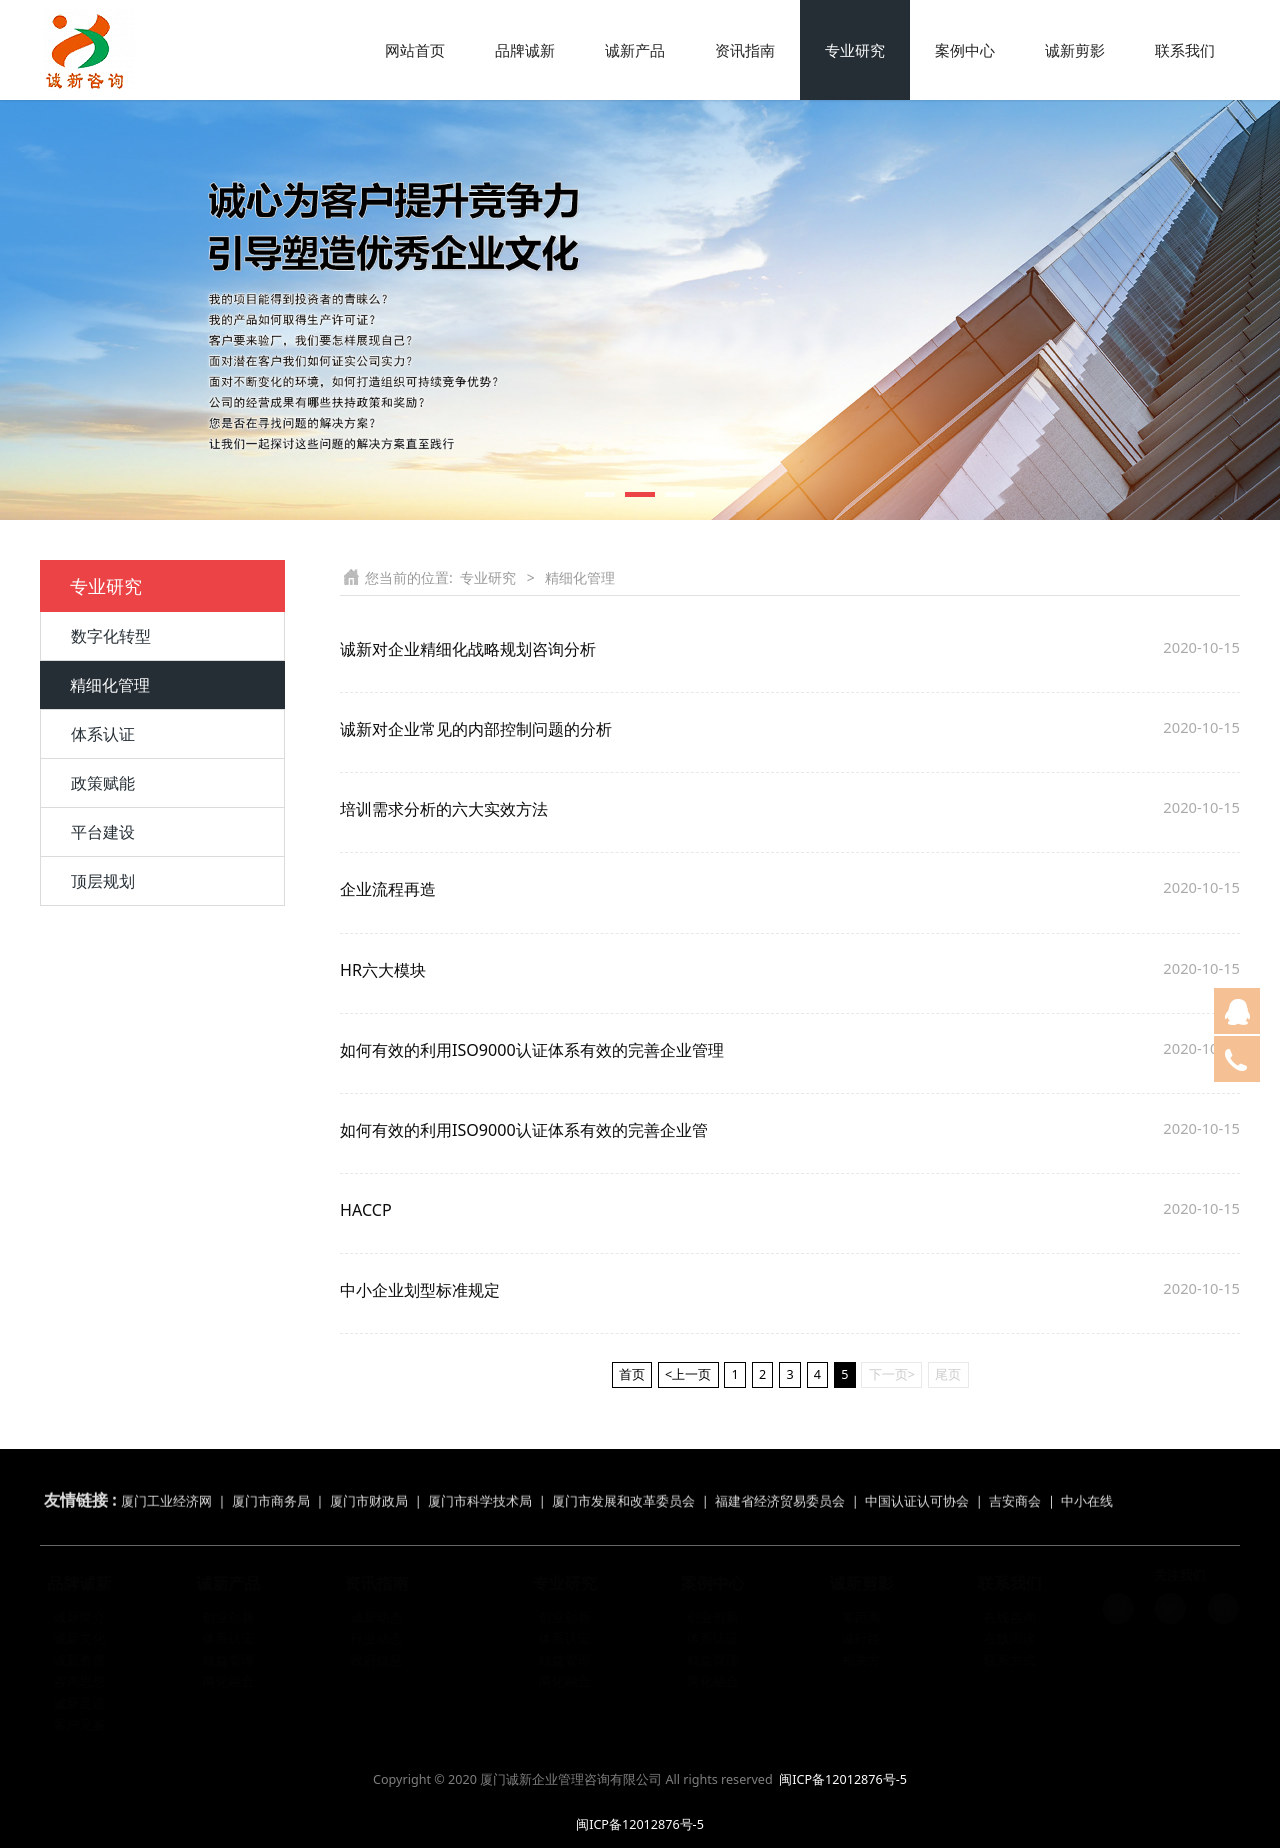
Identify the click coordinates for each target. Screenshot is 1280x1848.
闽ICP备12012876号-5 (843, 1779)
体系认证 (103, 734)
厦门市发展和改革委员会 (623, 1484)
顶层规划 (103, 881)
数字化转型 (111, 636)
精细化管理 (110, 685)
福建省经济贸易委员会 (780, 1484)
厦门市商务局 (272, 1484)
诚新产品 (635, 50)
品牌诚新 (525, 50)
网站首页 (415, 50)
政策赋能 (103, 783)
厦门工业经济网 (166, 1484)
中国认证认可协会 (917, 1484)
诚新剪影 (1075, 50)
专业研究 (855, 50)
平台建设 (103, 832)
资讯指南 (745, 50)
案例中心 (965, 50)
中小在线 (1087, 1484)
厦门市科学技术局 (480, 1484)
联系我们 (1185, 50)
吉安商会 (1015, 1484)
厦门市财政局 (369, 1484)
